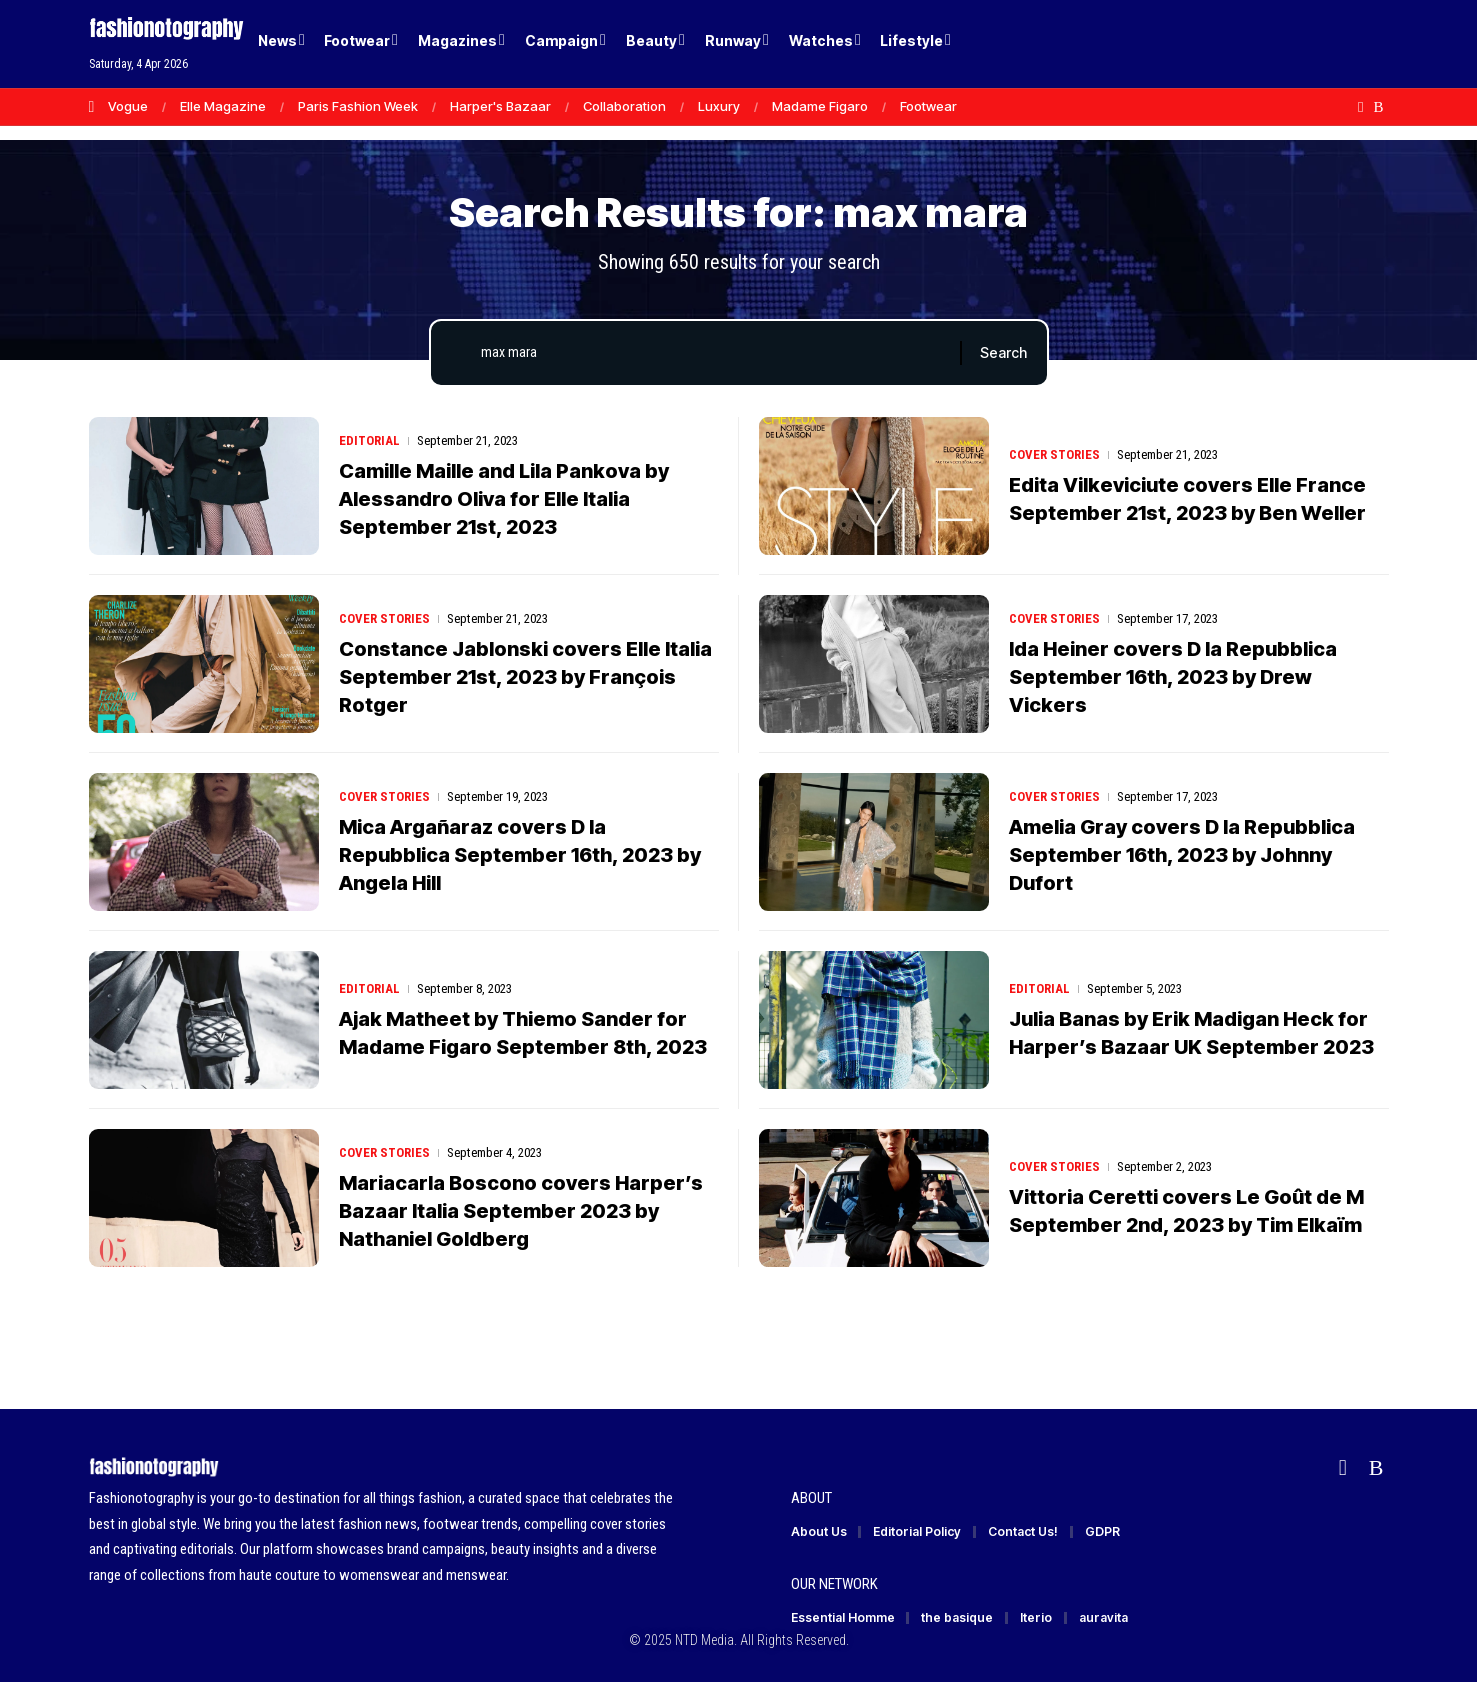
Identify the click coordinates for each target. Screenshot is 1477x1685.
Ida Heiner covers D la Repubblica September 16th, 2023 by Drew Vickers (1173, 677)
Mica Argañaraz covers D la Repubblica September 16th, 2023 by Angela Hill (520, 855)
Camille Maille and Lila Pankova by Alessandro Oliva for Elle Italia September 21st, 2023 (504, 499)
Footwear (928, 106)
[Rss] (1378, 107)
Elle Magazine (223, 106)
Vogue (128, 106)
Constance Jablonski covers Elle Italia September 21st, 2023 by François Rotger (525, 677)
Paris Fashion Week (358, 106)
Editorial (369, 440)
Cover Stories (1054, 454)
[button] (1339, 44)
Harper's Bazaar (500, 106)
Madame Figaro (820, 106)
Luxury (719, 106)
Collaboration (624, 106)
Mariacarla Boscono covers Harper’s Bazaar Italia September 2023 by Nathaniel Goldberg (521, 1211)
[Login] (1297, 44)
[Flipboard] (1360, 107)
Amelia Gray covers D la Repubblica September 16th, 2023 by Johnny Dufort (1182, 855)
